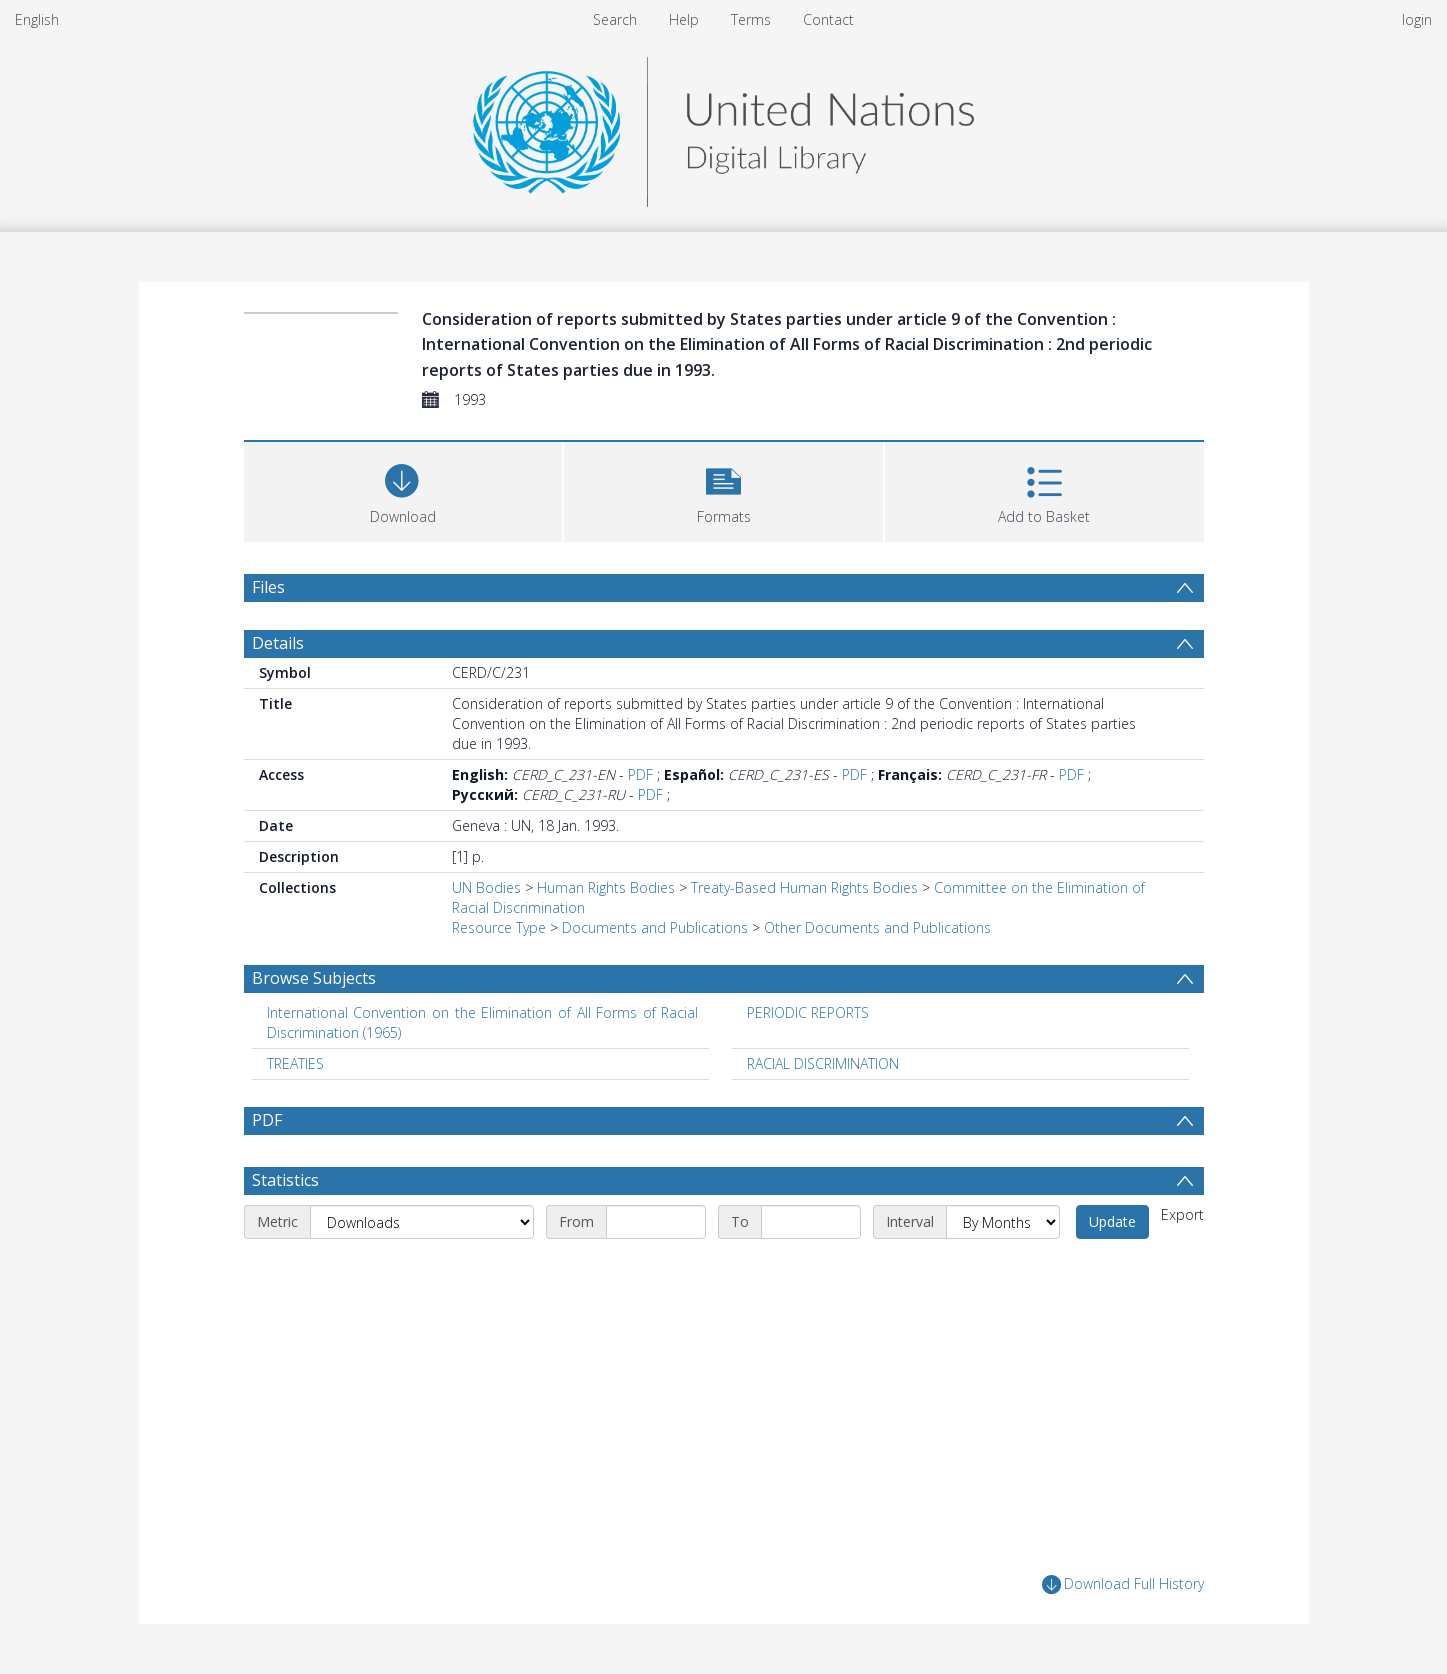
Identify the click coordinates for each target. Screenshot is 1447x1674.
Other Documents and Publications (877, 927)
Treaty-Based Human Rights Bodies (804, 887)
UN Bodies (486, 887)
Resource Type (499, 927)
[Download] (403, 489)
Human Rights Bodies (606, 887)
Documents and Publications (655, 927)
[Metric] (422, 1222)
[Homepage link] (723, 126)
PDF (640, 774)
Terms (751, 19)
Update (1112, 1221)
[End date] (811, 1222)
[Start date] (656, 1222)
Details (278, 643)
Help (684, 19)
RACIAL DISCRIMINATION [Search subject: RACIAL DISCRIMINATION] (823, 1063)
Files (268, 587)
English (37, 19)
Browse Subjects (314, 978)
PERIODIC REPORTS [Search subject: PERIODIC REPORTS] (808, 1012)
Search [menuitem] (615, 19)
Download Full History (1123, 1584)
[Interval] (1003, 1222)
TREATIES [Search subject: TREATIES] (295, 1063)
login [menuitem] (1417, 19)
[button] (723, 489)
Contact (828, 19)
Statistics (285, 1180)
